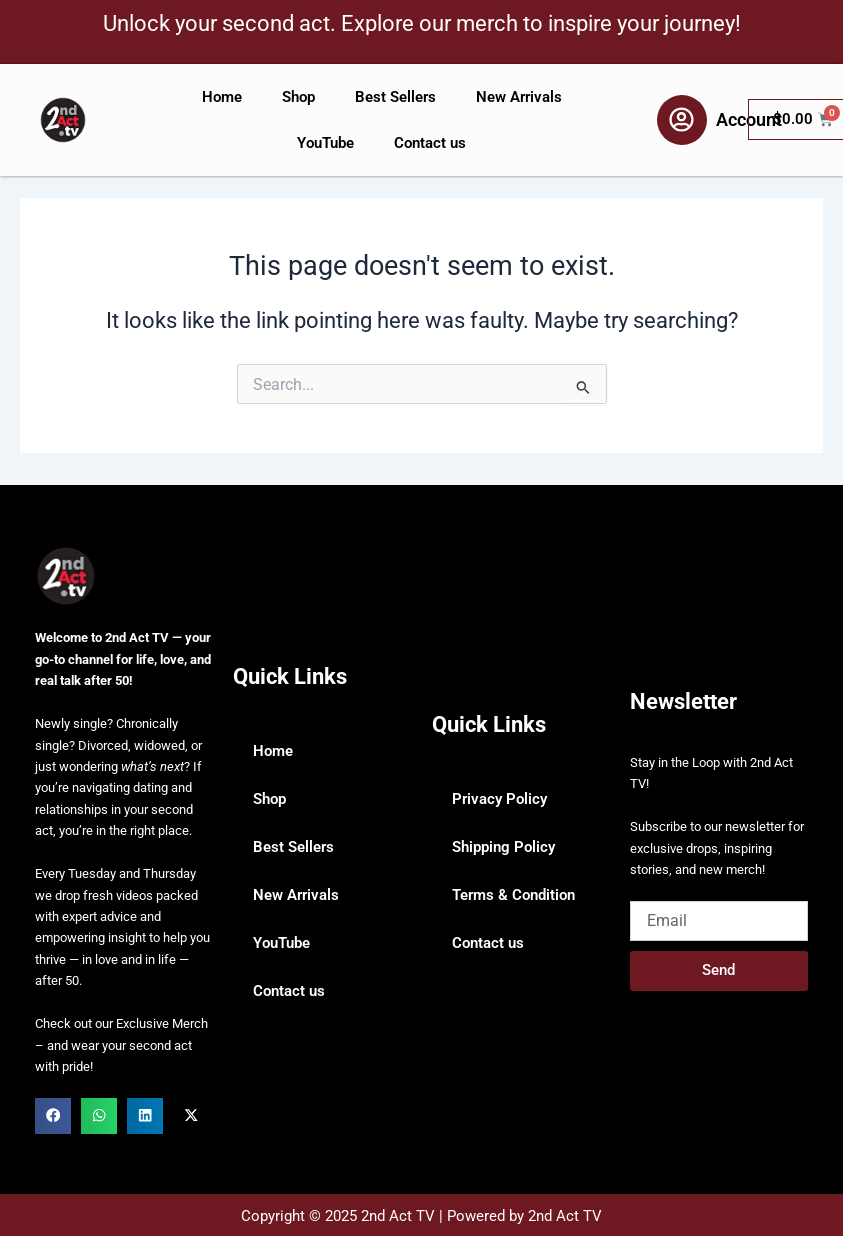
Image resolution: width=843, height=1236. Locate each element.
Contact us (430, 143)
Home (222, 97)
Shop (298, 97)
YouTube (325, 143)
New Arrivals (519, 97)
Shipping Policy (503, 847)
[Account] (682, 120)
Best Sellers (395, 97)
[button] (53, 1116)
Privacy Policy (499, 799)
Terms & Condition (513, 895)
